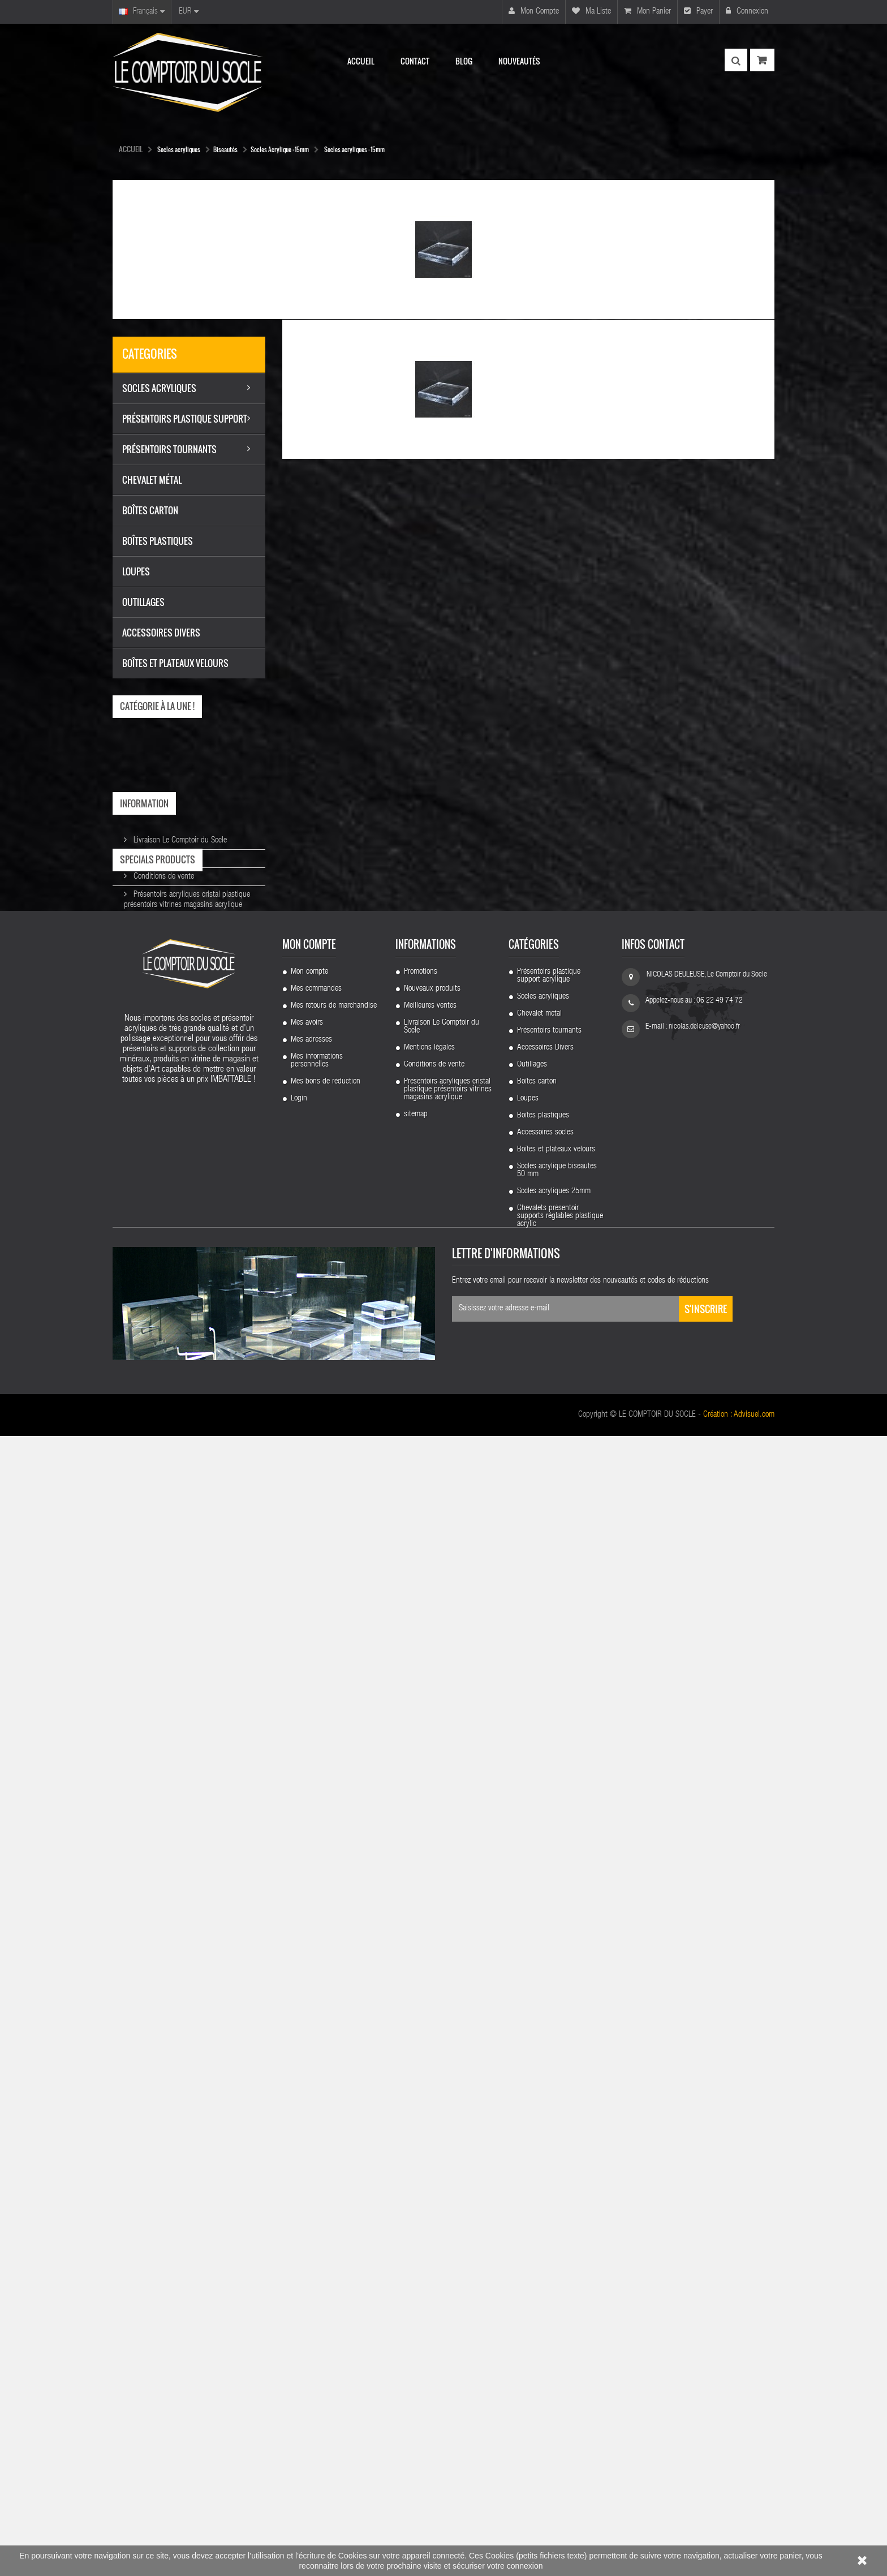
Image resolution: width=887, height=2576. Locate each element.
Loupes (528, 2223)
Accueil (131, 148)
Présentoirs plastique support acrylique (548, 2100)
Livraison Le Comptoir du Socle (179, 836)
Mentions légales (157, 854)
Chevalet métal (539, 2138)
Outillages (532, 2189)
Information (144, 803)
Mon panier (647, 11)
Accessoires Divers (545, 2172)
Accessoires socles (545, 2257)
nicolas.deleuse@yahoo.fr (704, 2151)
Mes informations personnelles (317, 2185)
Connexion (747, 11)
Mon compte (534, 11)
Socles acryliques (543, 2121)
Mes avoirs (307, 2147)
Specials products (157, 937)
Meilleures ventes (430, 2130)
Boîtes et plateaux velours (556, 2274)
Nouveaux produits (432, 2113)
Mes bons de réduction (325, 2206)
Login (299, 2223)
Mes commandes (316, 2113)
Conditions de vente (162, 872)
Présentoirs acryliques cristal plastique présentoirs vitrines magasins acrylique (448, 2214)
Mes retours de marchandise (334, 2130)
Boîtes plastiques (543, 2240)
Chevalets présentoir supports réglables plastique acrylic (560, 2341)
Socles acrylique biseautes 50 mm (557, 2295)
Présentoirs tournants (549, 2155)
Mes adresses (311, 2164)
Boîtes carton (537, 2206)
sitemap (416, 2239)
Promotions (420, 2096)
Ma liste (591, 11)
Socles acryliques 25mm (554, 2316)
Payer (698, 11)
